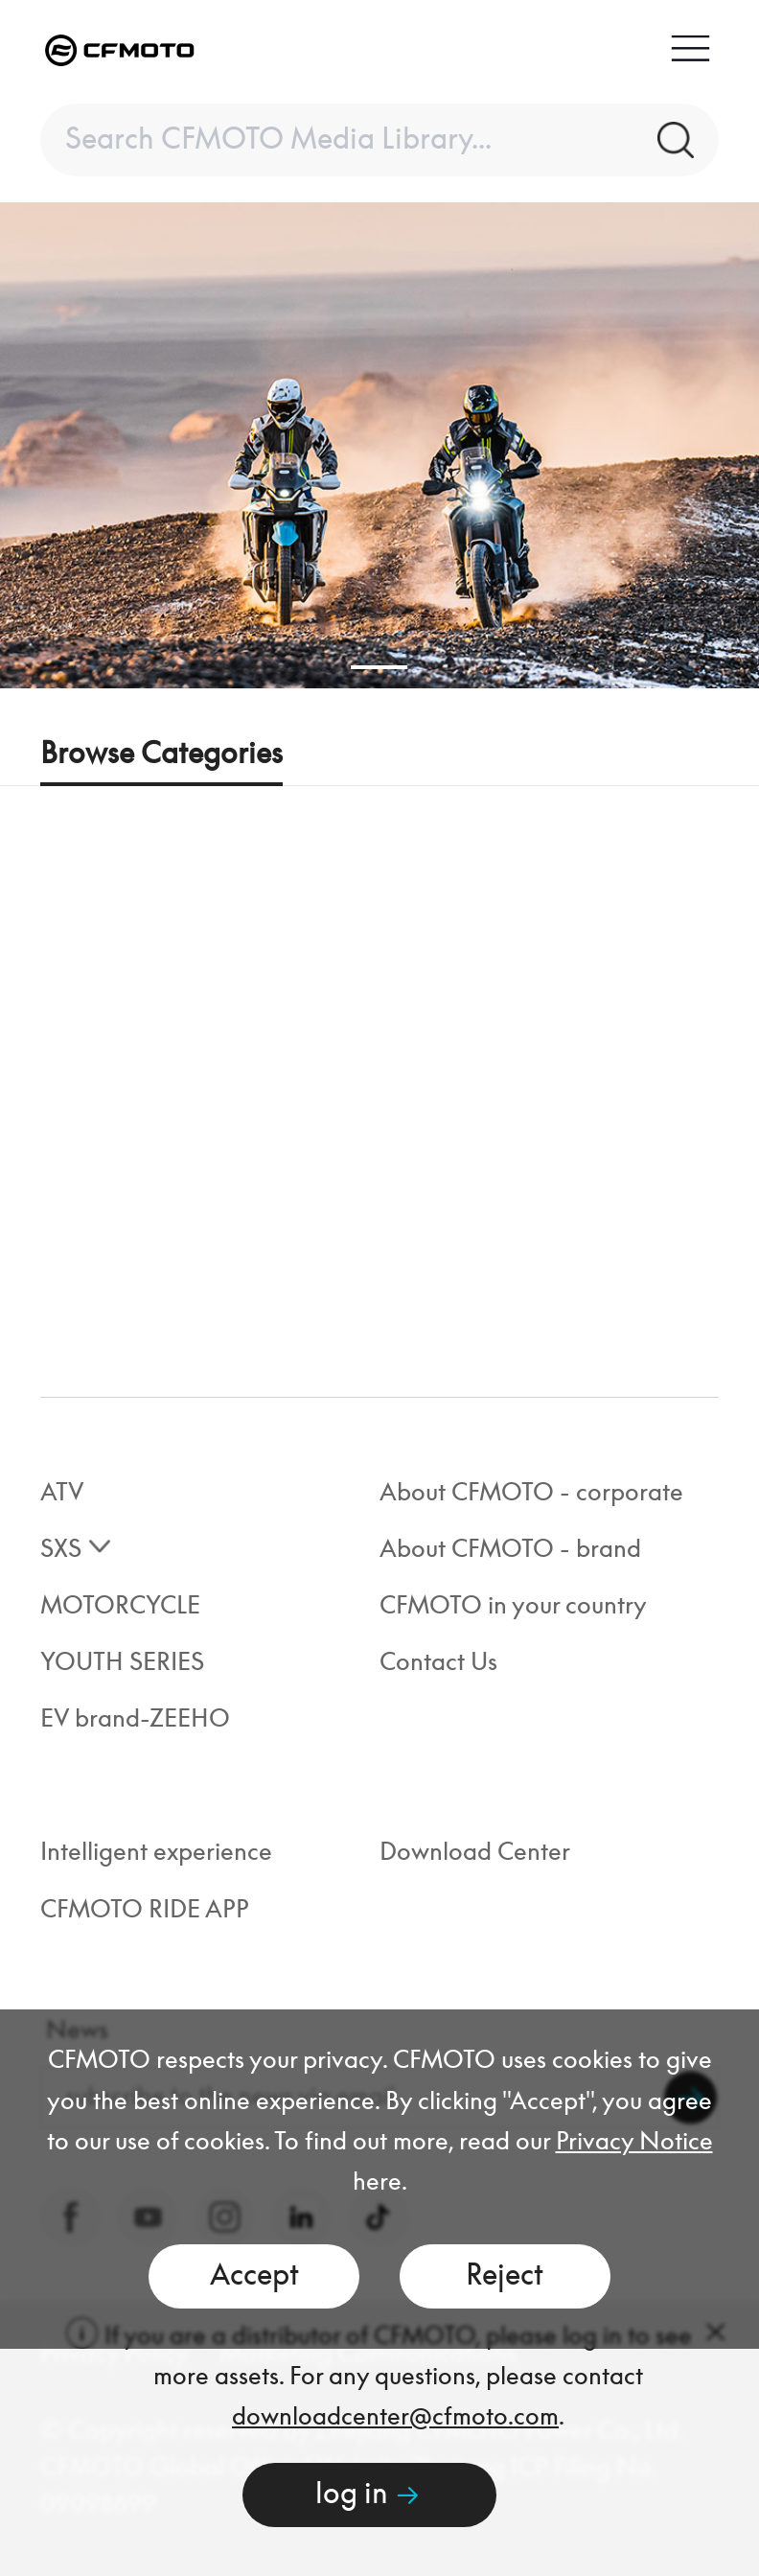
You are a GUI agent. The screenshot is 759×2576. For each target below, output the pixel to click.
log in (369, 2495)
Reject (504, 2276)
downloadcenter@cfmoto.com (395, 2417)
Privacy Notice (634, 2142)
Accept (254, 2276)
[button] (379, 666)
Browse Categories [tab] (161, 754)
